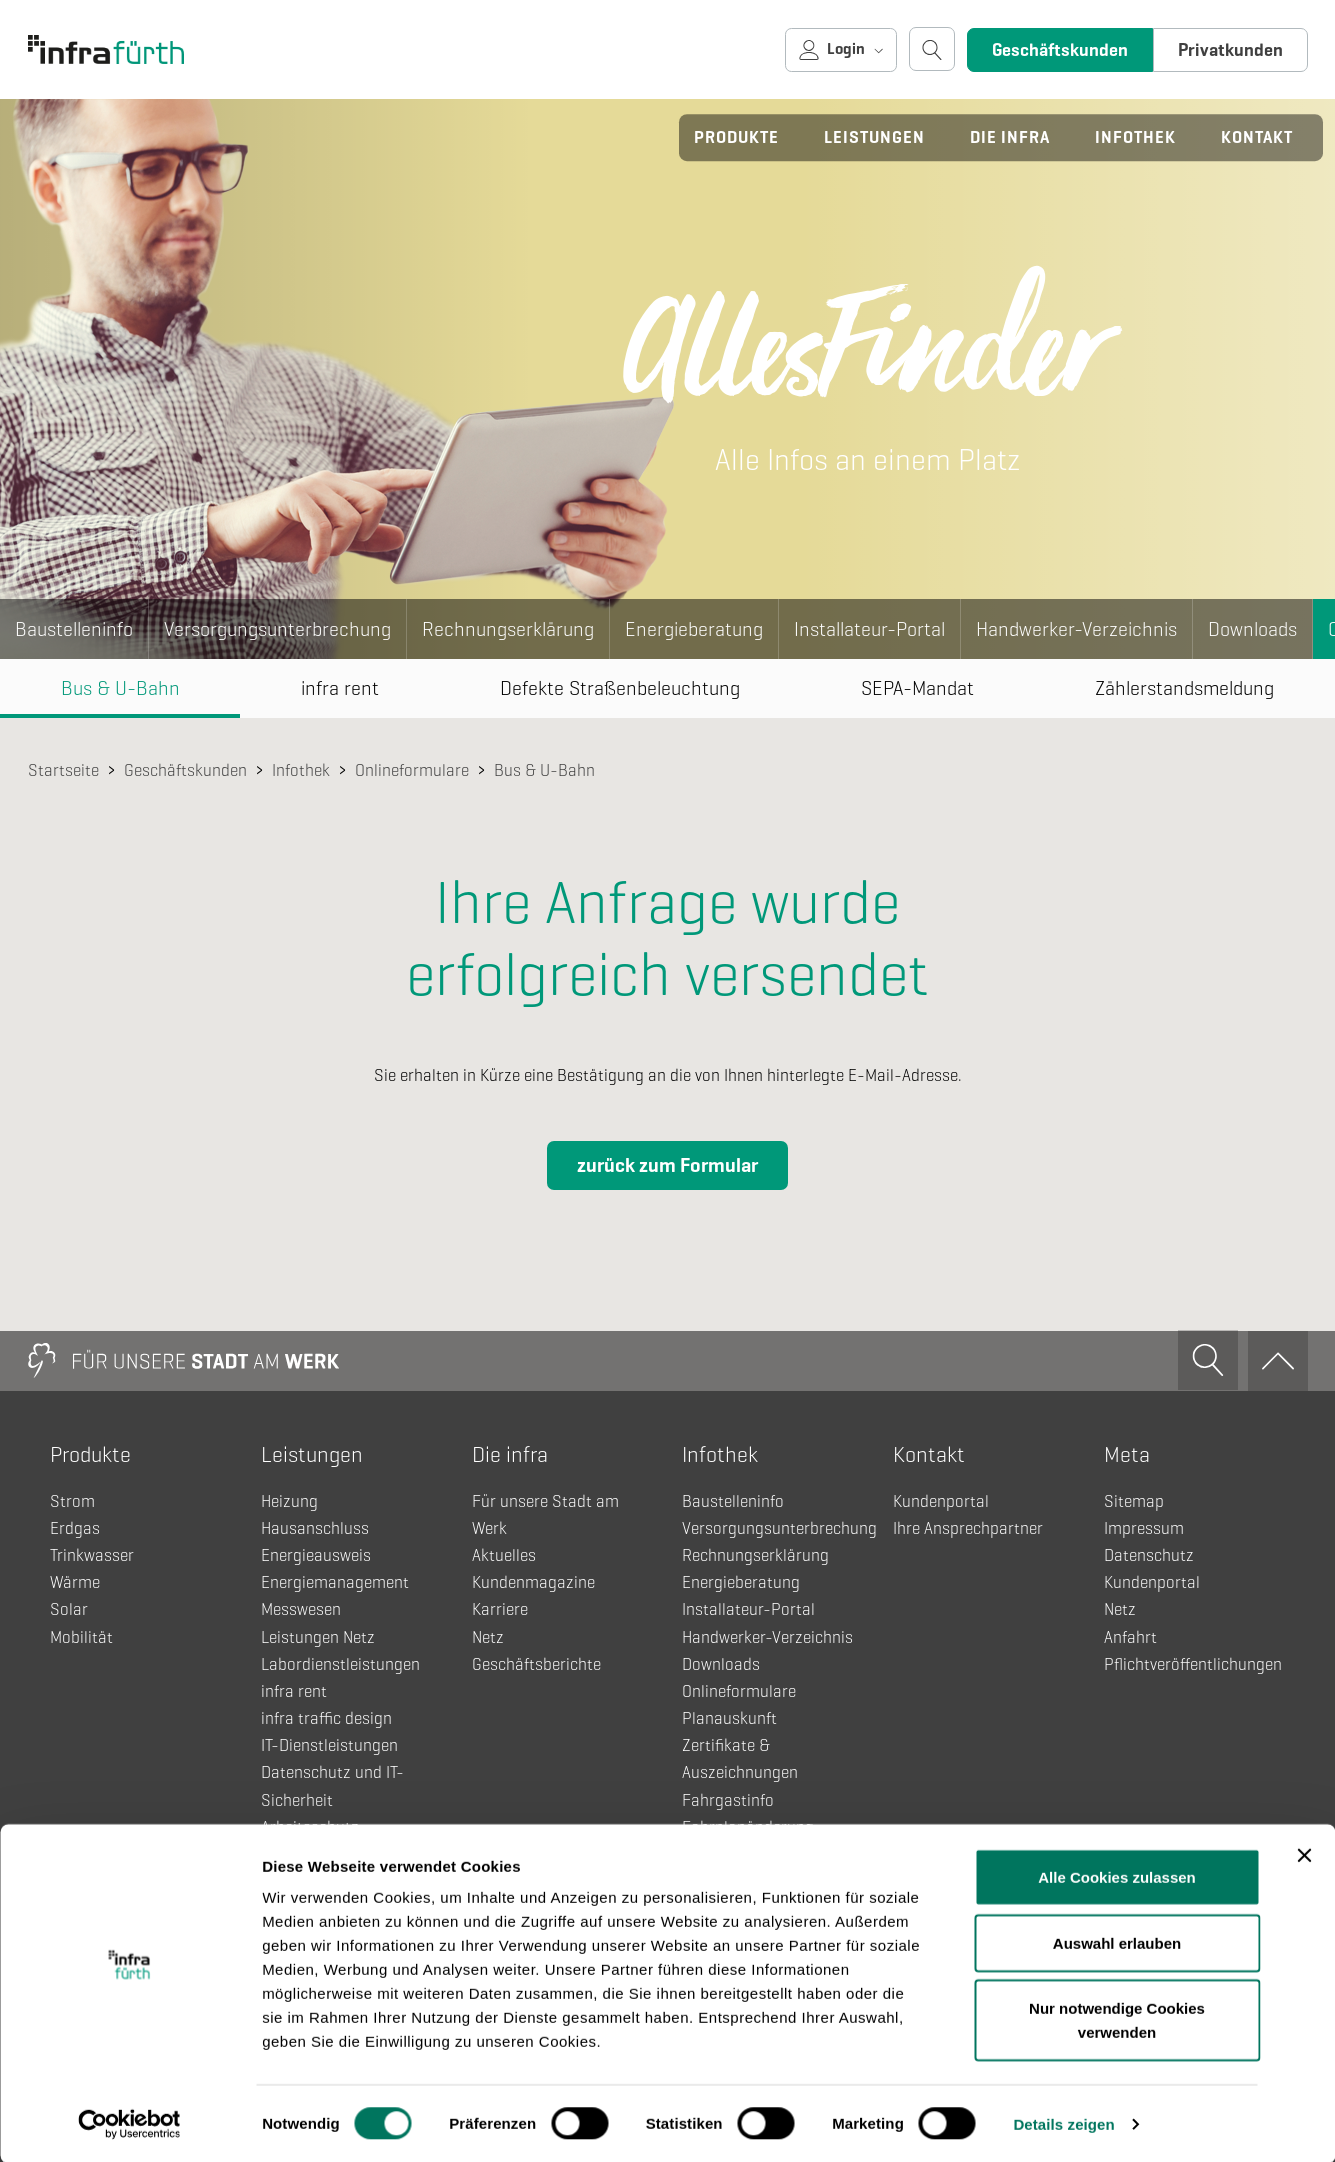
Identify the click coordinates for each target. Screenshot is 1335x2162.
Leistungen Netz (318, 1637)
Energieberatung (694, 629)
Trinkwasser (92, 1555)
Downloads (1252, 629)
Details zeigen (1063, 2122)
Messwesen (301, 1609)
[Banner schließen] (1304, 1854)
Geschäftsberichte (536, 1664)
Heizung (289, 1501)
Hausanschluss (315, 1528)
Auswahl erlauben (1117, 1941)
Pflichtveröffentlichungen (1193, 1664)
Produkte (736, 137)
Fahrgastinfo (728, 1800)
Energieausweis (316, 1555)
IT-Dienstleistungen (329, 1745)
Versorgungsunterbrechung (277, 629)
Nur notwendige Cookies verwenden (1117, 2018)
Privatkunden (1230, 50)
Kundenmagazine (533, 1582)
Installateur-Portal (869, 629)
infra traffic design (326, 1718)
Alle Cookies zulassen (1117, 1875)
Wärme (75, 1582)
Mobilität (81, 1637)
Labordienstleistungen (340, 1664)
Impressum (1144, 1528)
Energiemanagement (335, 1582)
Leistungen (874, 137)
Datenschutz (1149, 1555)
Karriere (500, 1609)
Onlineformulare (412, 770)
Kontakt (1257, 137)
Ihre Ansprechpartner (968, 1528)
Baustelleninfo (74, 629)
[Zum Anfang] (1278, 1361)
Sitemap (1134, 1501)
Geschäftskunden (1060, 50)
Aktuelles (504, 1555)
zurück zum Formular (667, 1165)
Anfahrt (1130, 1637)
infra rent (340, 688)
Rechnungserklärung (508, 629)
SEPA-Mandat (917, 688)
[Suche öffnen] (932, 49)
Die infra (1010, 137)
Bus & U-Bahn (120, 688)
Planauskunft (729, 1718)
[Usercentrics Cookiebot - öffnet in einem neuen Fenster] (129, 2123)
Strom (72, 1501)
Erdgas (75, 1528)
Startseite (63, 770)
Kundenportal (941, 1501)
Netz (488, 1637)
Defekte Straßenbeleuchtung (620, 688)
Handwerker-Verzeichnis (1076, 629)
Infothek (1135, 137)
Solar (69, 1609)
